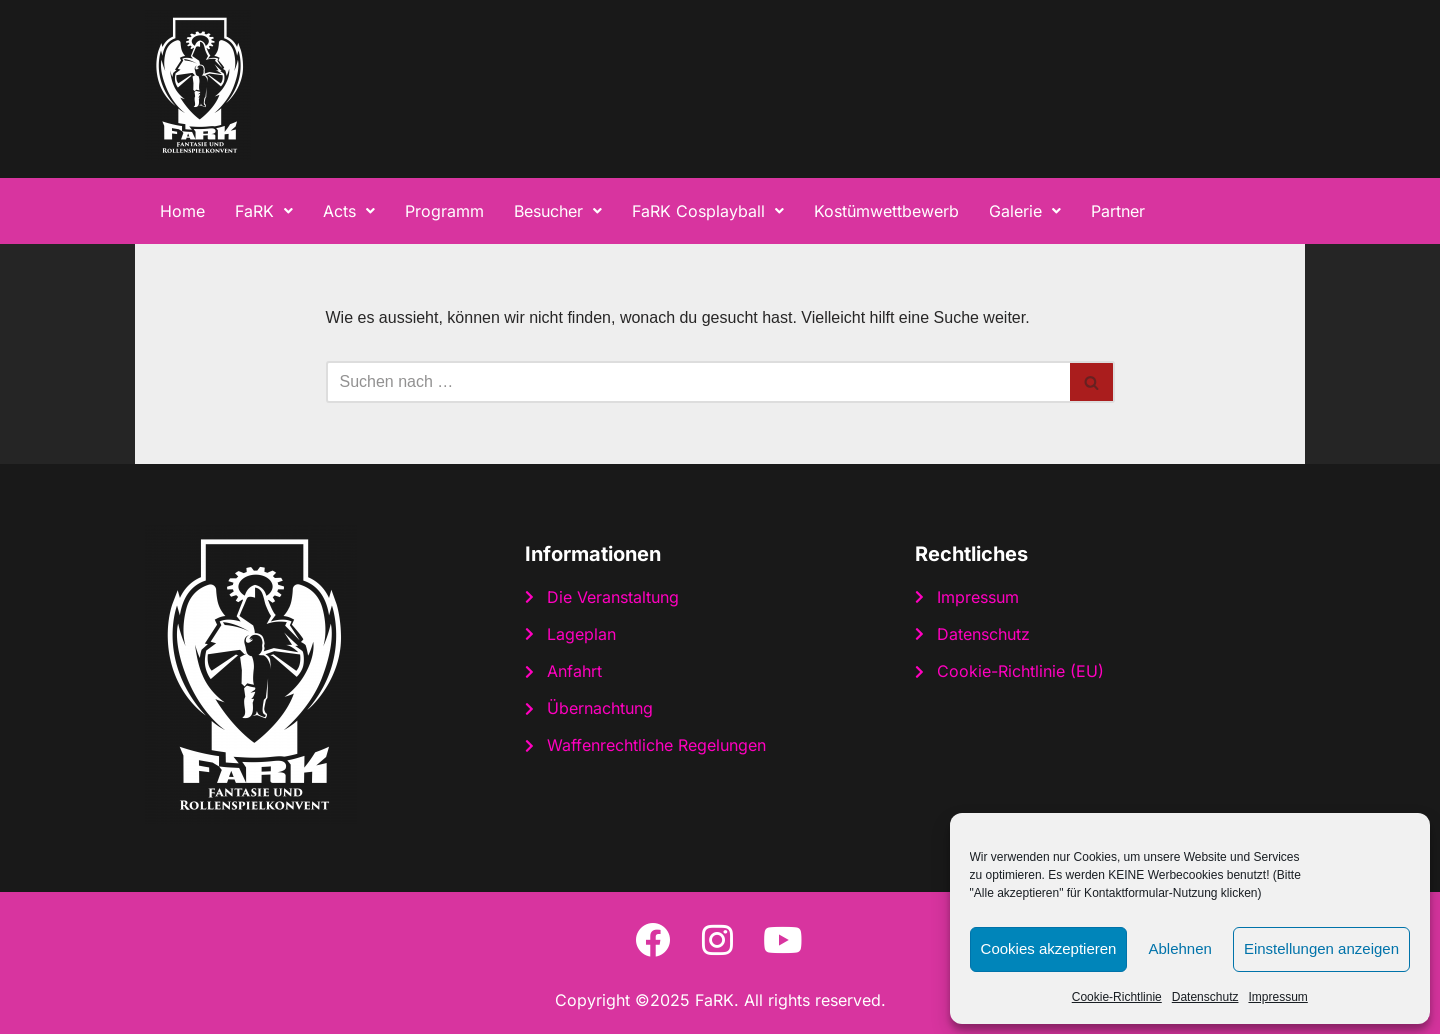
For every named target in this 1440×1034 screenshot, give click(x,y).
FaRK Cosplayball (708, 211)
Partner (1118, 211)
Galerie (1025, 211)
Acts (349, 211)
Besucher (558, 211)
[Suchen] (698, 382)
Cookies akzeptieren (1049, 948)
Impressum (1277, 997)
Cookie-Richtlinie (1117, 997)
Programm (444, 211)
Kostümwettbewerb (886, 211)
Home (182, 211)
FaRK (264, 211)
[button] (264, 211)
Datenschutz (1205, 997)
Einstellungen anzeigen (1321, 948)
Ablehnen (1179, 948)
